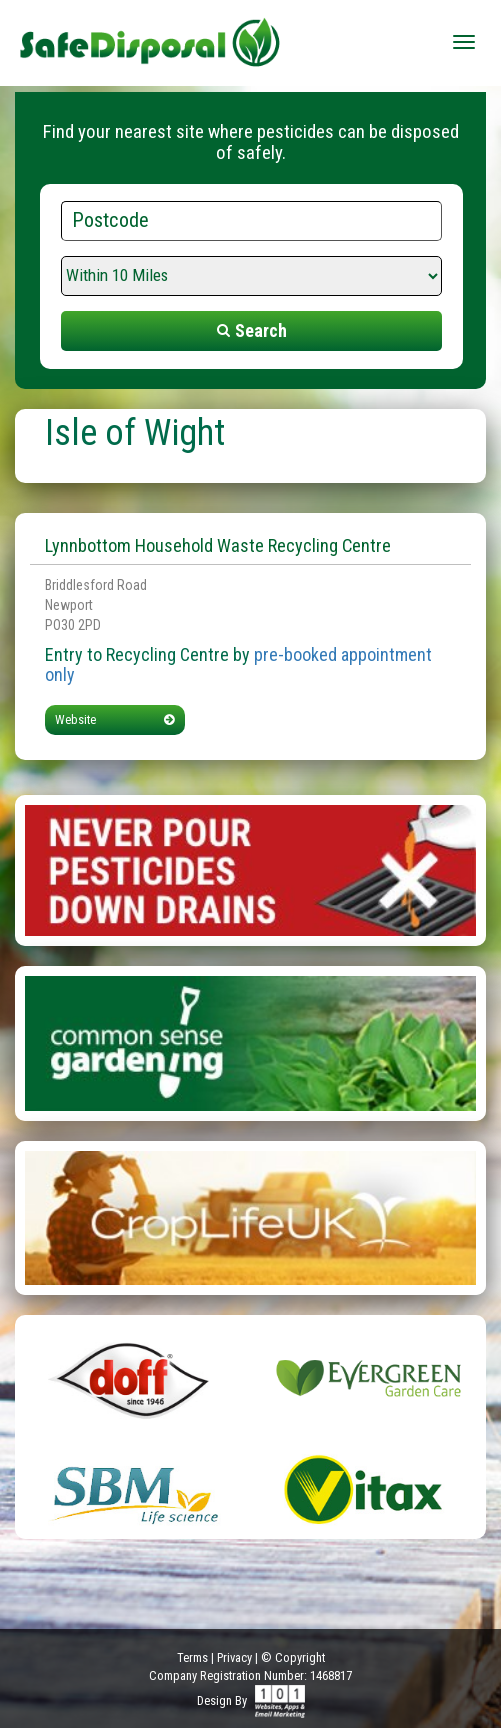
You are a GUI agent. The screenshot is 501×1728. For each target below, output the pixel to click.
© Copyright (293, 1657)
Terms (192, 1657)
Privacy (234, 1657)
